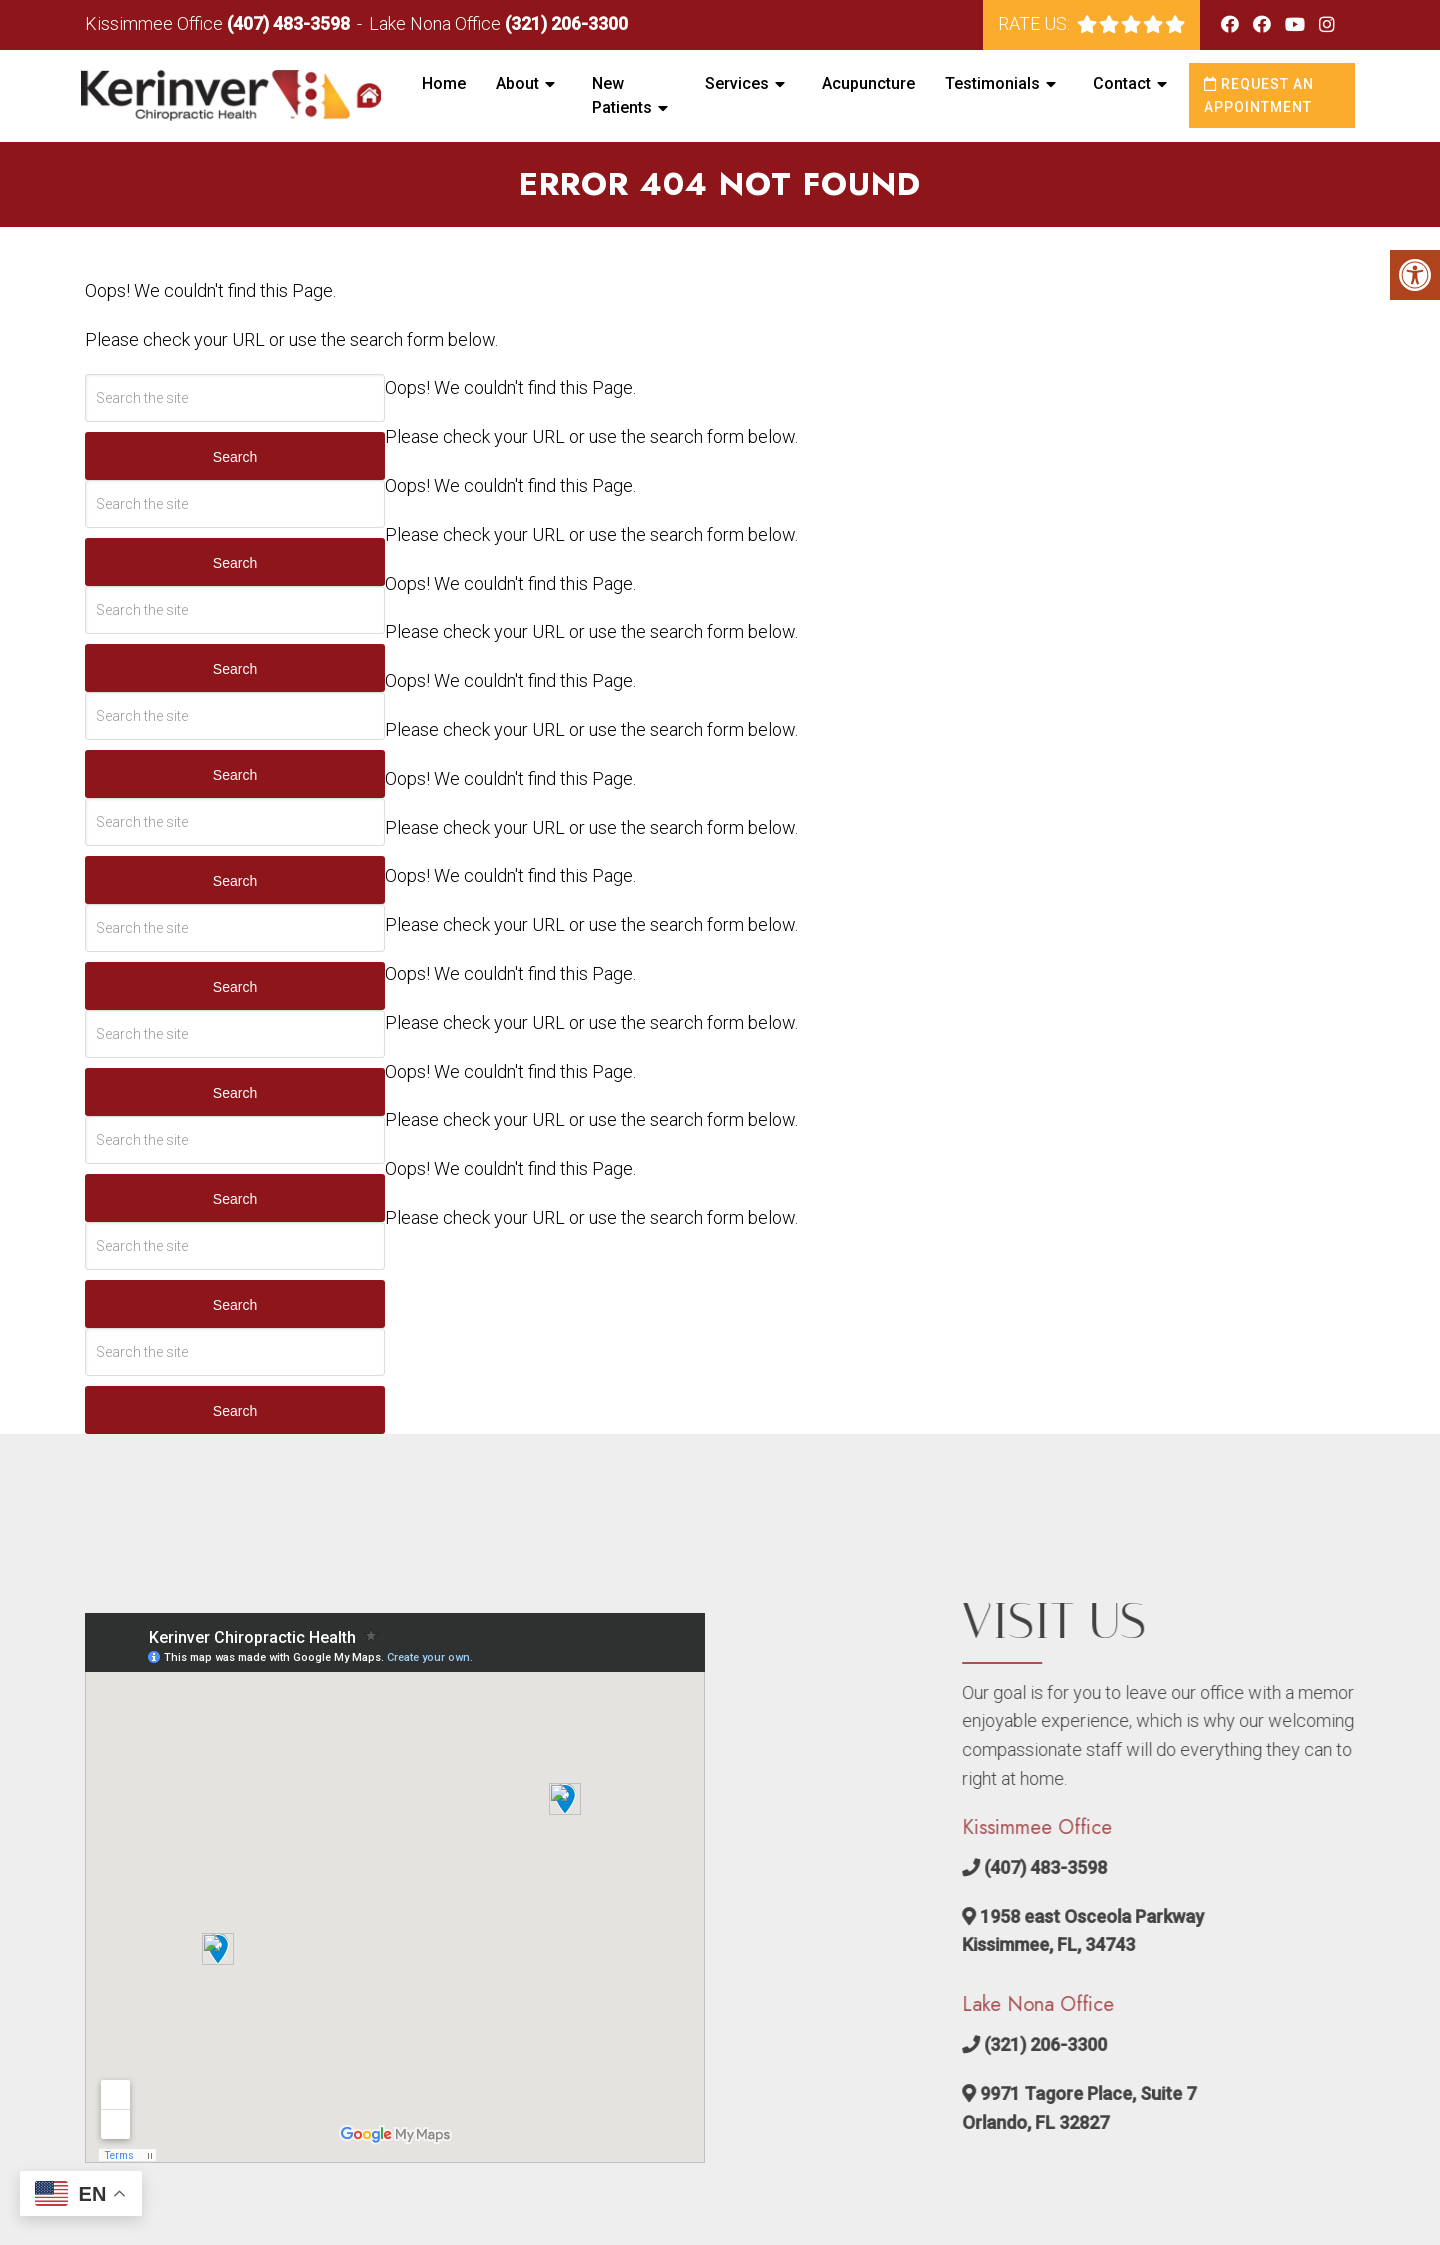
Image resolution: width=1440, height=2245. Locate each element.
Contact (1122, 83)
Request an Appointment (1259, 95)
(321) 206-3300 (566, 23)
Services (737, 83)
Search (235, 457)
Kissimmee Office (156, 23)
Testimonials (992, 83)
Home (444, 83)
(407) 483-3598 (288, 23)
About (517, 83)
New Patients (622, 95)
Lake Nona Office (437, 23)
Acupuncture (868, 83)
